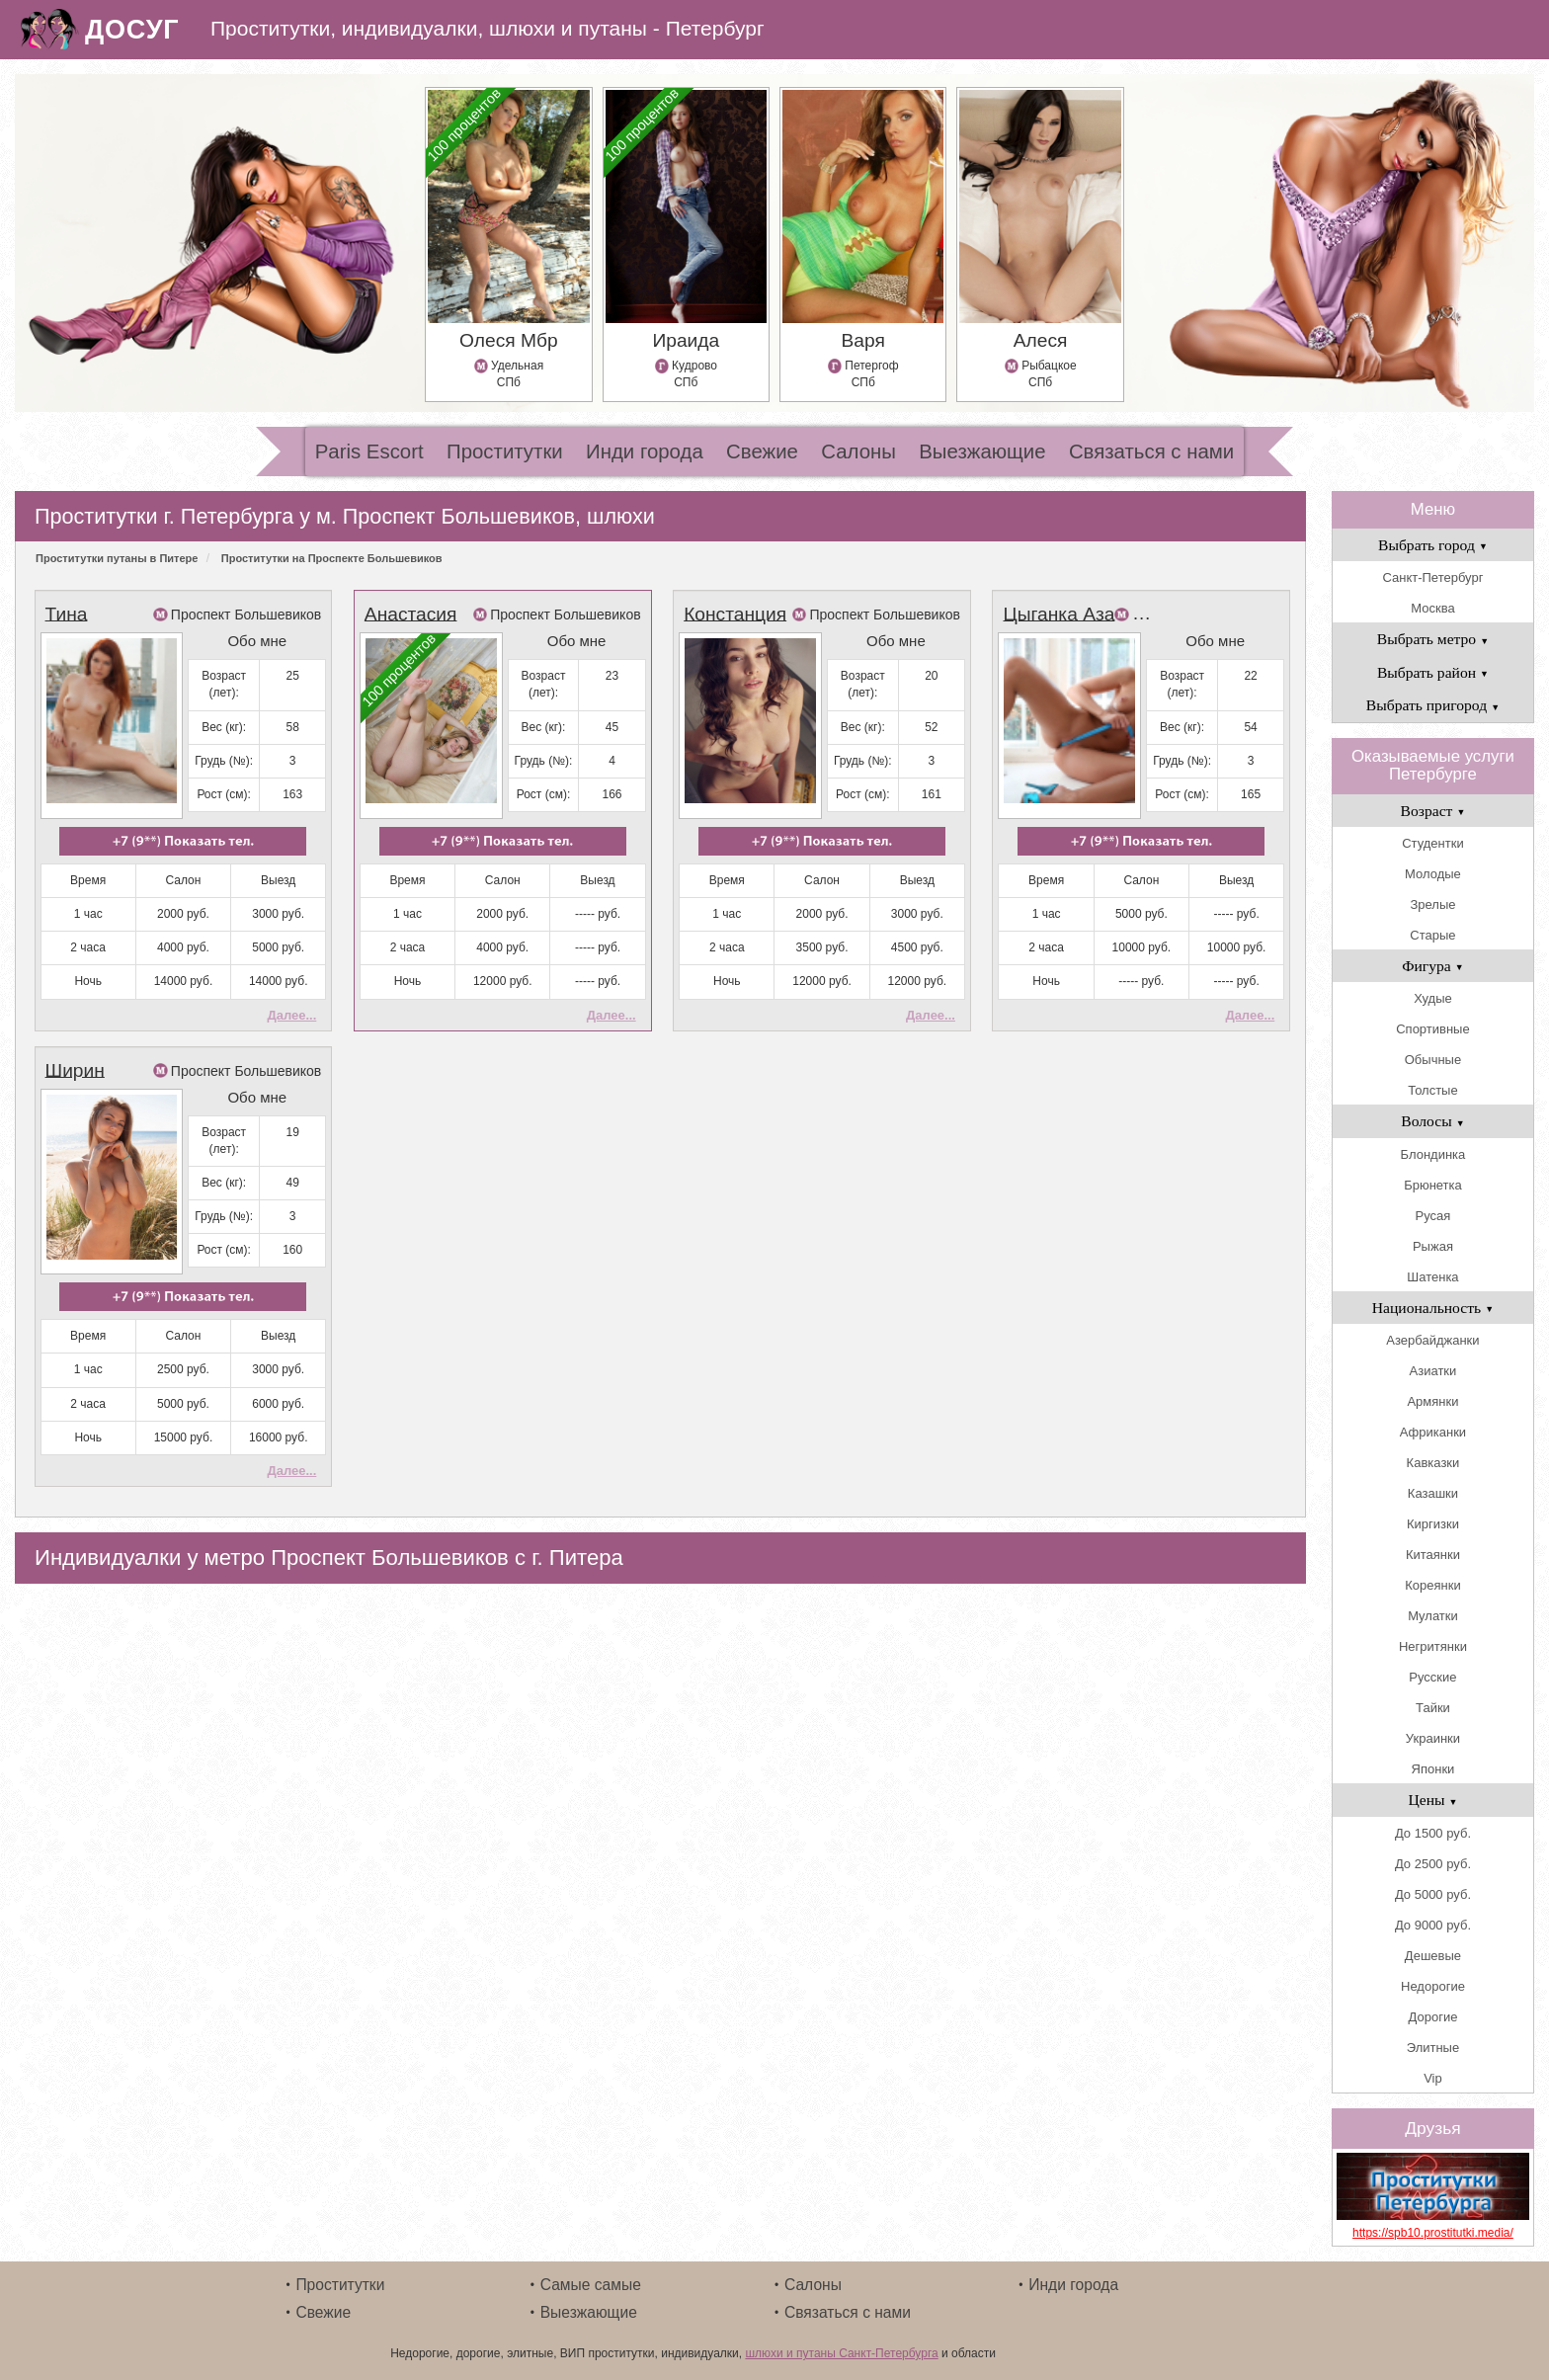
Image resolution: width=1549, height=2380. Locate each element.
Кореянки (1432, 1585)
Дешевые (1433, 1955)
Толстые (1432, 1090)
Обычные (1433, 1059)
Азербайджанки (1432, 1340)
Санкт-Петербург (1432, 577)
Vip (1433, 2078)
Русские (1432, 1677)
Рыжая (1433, 1246)
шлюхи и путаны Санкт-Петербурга (841, 2353)
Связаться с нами (1151, 451)
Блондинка (1433, 1154)
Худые (1433, 998)
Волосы (1432, 1120)
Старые (1432, 935)
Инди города (644, 451)
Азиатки (1433, 1370)
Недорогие (1433, 1986)
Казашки (1433, 1493)
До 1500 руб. (1433, 1833)
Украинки (1433, 1738)
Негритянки (1433, 1646)
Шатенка (1432, 1277)
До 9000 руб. (1433, 1925)
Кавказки (1433, 1462)
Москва (1432, 608)
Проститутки (505, 451)
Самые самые (590, 2284)
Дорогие (1433, 2017)
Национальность (1433, 1307)
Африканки (1433, 1432)
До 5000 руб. (1433, 1894)
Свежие (762, 451)
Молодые (1433, 873)
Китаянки (1433, 1554)
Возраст (1433, 810)
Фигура (1433, 965)
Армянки (1432, 1401)
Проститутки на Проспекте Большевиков (332, 558)
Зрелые (1432, 904)
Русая (1433, 1215)
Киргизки (1433, 1524)
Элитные (1433, 2047)
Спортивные (1432, 1029)
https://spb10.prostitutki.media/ (1432, 2233)
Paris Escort (369, 451)
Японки (1433, 1769)
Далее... (291, 1015)
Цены (1432, 1799)
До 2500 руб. (1433, 1863)
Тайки (1433, 1707)
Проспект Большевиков (246, 614)
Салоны (858, 451)
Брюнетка (1433, 1185)
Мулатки (1433, 1615)
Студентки (1432, 843)
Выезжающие (982, 451)
